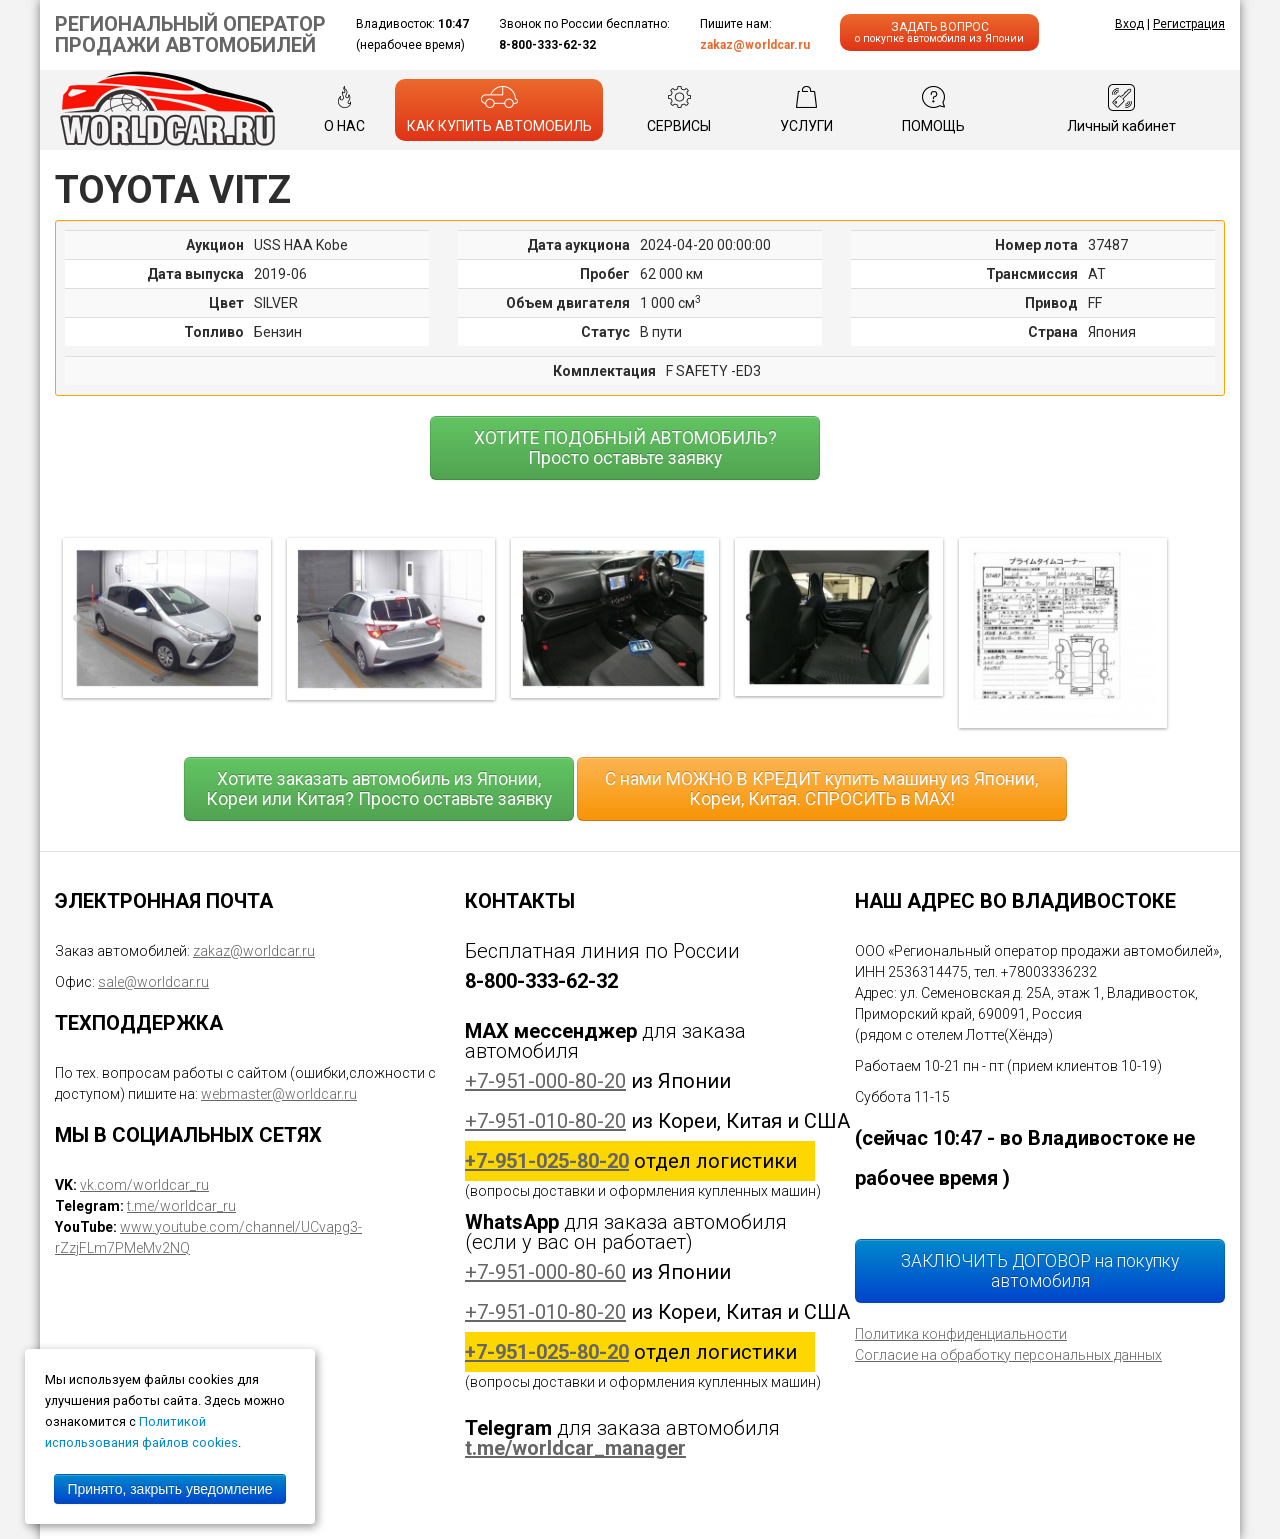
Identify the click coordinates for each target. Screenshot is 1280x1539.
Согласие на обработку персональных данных (1008, 1355)
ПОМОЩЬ (933, 109)
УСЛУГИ (806, 109)
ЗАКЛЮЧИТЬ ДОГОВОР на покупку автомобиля (1040, 1271)
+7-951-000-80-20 (545, 1081)
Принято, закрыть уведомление (169, 1489)
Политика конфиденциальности (961, 1334)
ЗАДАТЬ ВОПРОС (939, 32)
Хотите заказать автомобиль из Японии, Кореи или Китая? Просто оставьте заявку (379, 789)
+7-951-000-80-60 (545, 1272)
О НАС (344, 109)
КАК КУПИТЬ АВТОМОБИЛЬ (499, 109)
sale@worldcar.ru (153, 982)
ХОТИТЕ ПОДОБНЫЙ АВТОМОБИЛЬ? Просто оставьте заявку (625, 448)
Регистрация (1189, 24)
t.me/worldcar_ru (181, 1206)
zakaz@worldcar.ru (755, 45)
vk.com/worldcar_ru (144, 1185)
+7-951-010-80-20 (545, 1121)
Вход (1129, 24)
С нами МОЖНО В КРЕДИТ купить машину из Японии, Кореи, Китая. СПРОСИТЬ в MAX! (821, 789)
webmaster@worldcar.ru (279, 1094)
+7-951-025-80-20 (547, 1161)
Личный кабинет (1121, 109)
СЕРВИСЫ (679, 109)
